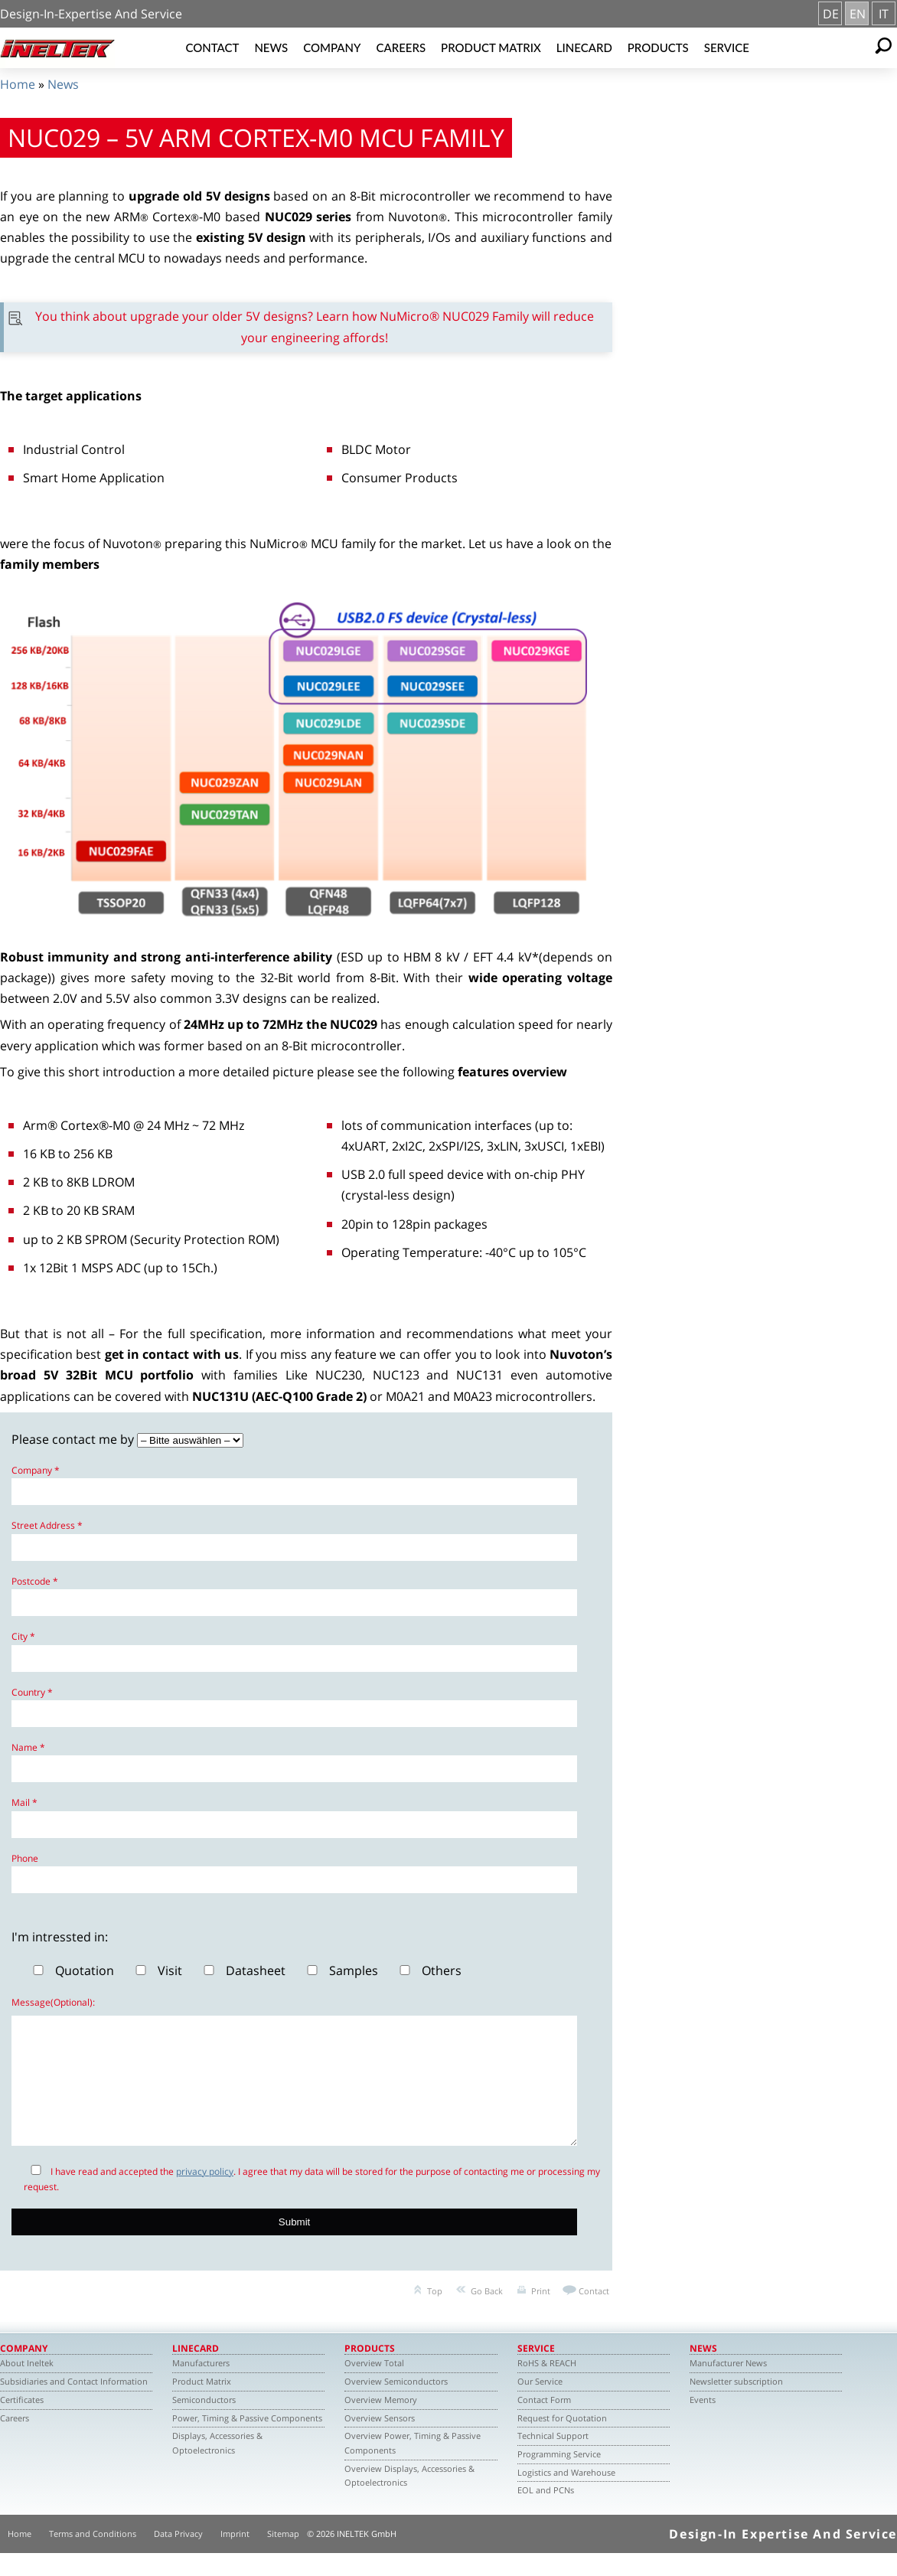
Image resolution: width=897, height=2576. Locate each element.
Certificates (22, 2422)
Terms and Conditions (92, 2556)
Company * (35, 1470)
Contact (212, 47)
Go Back (487, 2314)
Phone (24, 1858)
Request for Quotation (562, 2441)
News (271, 47)
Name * (28, 1747)
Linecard (584, 47)
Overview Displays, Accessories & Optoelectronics (409, 2499)
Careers (401, 47)
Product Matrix (491, 47)
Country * (32, 1692)
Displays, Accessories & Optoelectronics (217, 2466)
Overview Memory (380, 2422)
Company (331, 47)
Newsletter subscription (736, 2404)
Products (658, 47)
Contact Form (544, 2422)
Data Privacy (178, 2556)
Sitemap (283, 2556)
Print (540, 2314)
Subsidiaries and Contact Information (74, 2404)
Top (434, 2314)
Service (726, 47)
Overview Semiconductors (396, 2404)
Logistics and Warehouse (566, 2495)
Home (17, 84)
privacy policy (204, 2194)
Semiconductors (204, 2422)
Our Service (540, 2404)
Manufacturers (201, 2386)
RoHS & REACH (546, 2386)
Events (703, 2422)
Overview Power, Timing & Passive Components (412, 2466)
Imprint (235, 2556)
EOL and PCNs (545, 2513)
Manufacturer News (728, 2386)
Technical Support (553, 2458)
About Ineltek (27, 2386)
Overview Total (374, 2386)
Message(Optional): (53, 2002)
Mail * (24, 1802)
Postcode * (34, 1581)
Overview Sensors (379, 2441)
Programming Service (559, 2477)
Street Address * (47, 1525)
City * (23, 1636)
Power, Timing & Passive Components (247, 2441)
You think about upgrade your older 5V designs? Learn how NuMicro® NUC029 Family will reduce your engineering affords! (314, 326)
